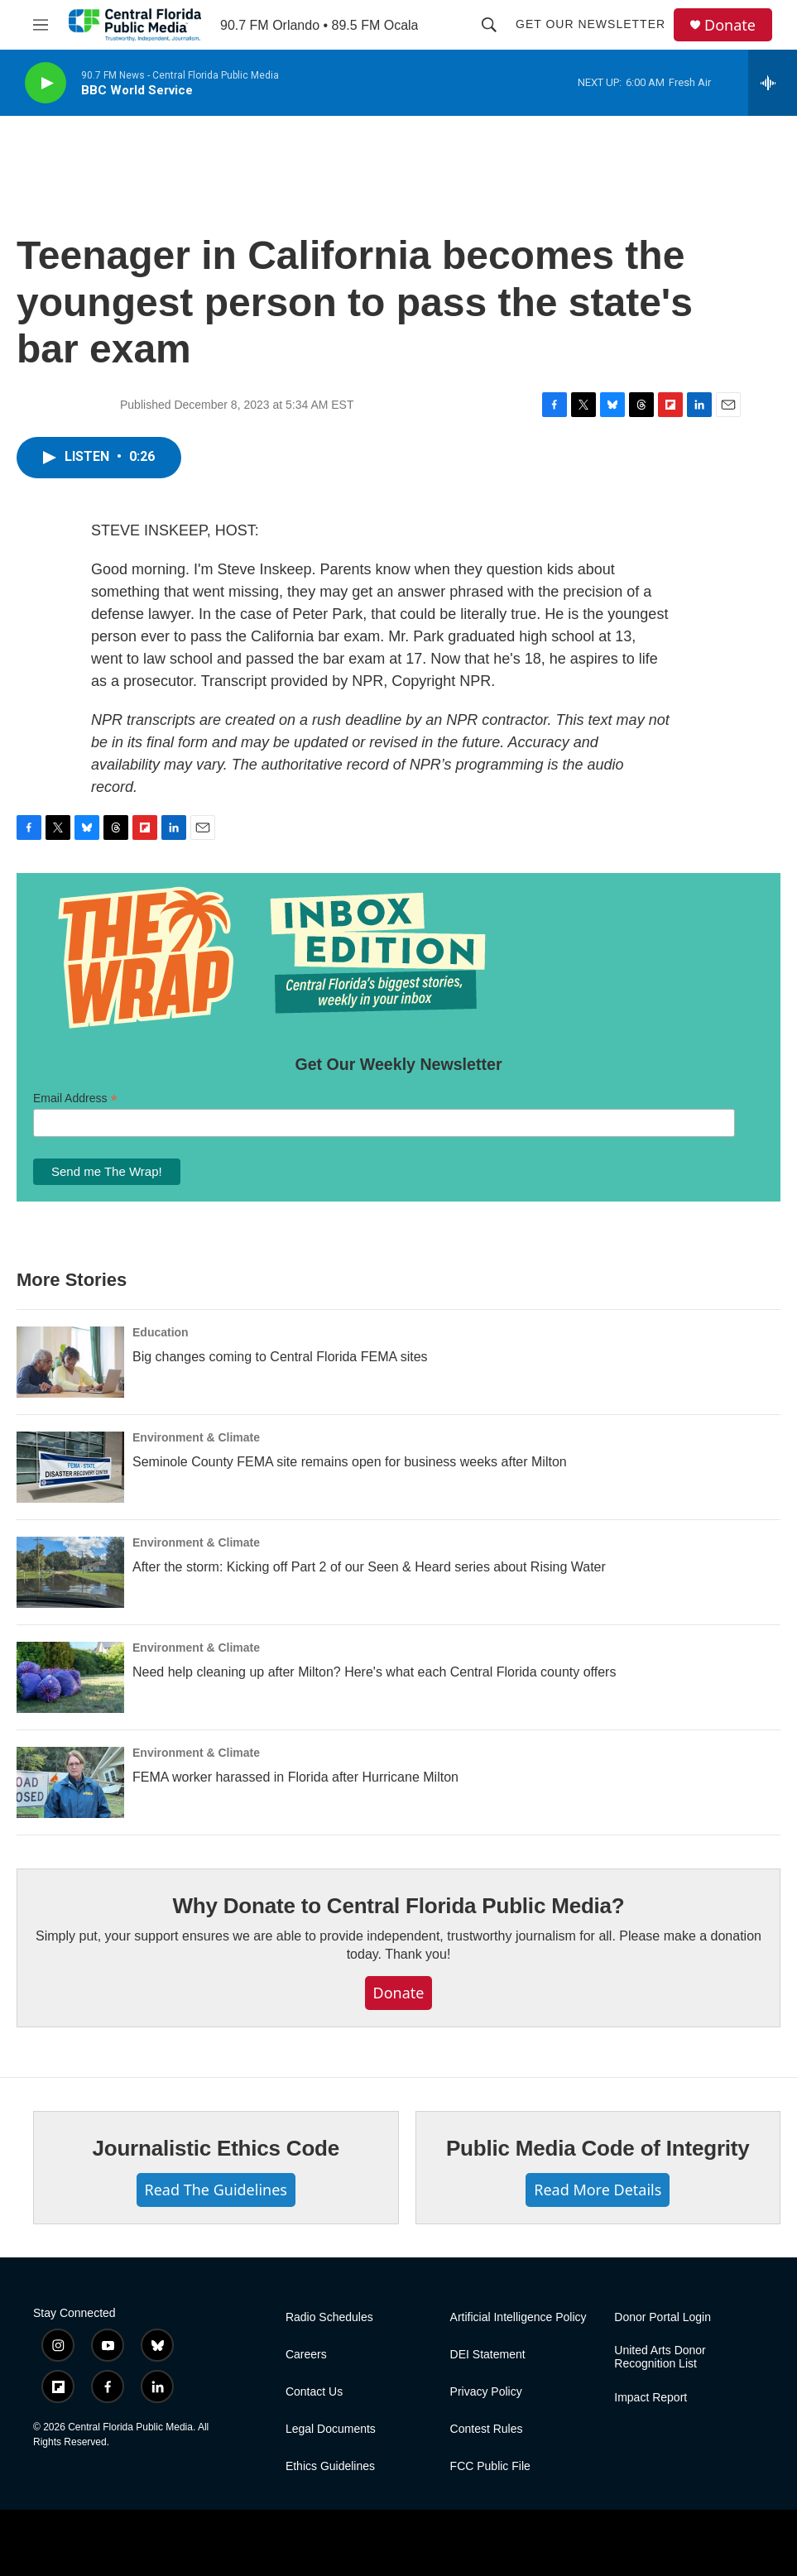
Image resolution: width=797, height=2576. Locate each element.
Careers (306, 2354)
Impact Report (650, 2397)
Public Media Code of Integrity (598, 2148)
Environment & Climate (196, 1437)
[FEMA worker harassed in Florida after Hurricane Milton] (70, 1782)
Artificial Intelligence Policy (518, 2317)
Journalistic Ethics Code (215, 2148)
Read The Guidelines (216, 2189)
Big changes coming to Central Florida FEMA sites (280, 1357)
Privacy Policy (486, 2392)
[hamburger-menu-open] (40, 24)
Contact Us (314, 2392)
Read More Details (597, 2189)
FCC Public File (490, 2466)
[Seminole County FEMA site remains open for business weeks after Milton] (70, 1467)
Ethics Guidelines (330, 2466)
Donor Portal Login (662, 2317)
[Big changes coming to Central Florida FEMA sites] (70, 1362)
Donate (730, 25)
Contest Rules (486, 2429)
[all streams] (772, 83)
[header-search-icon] (489, 24)
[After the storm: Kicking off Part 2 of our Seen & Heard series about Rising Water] (70, 1572)
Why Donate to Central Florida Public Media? (398, 1905)
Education (160, 1332)
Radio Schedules (329, 2317)
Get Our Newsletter (590, 24)
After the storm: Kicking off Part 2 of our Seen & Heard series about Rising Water (369, 1567)
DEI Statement (488, 2354)
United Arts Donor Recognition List (660, 2357)
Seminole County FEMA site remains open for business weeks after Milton (349, 1462)
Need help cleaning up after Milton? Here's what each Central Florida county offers (374, 1672)
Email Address (75, 1098)
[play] (45, 83)
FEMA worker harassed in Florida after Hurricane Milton (295, 1777)
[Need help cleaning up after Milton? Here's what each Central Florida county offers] (70, 1677)
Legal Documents (331, 2429)
